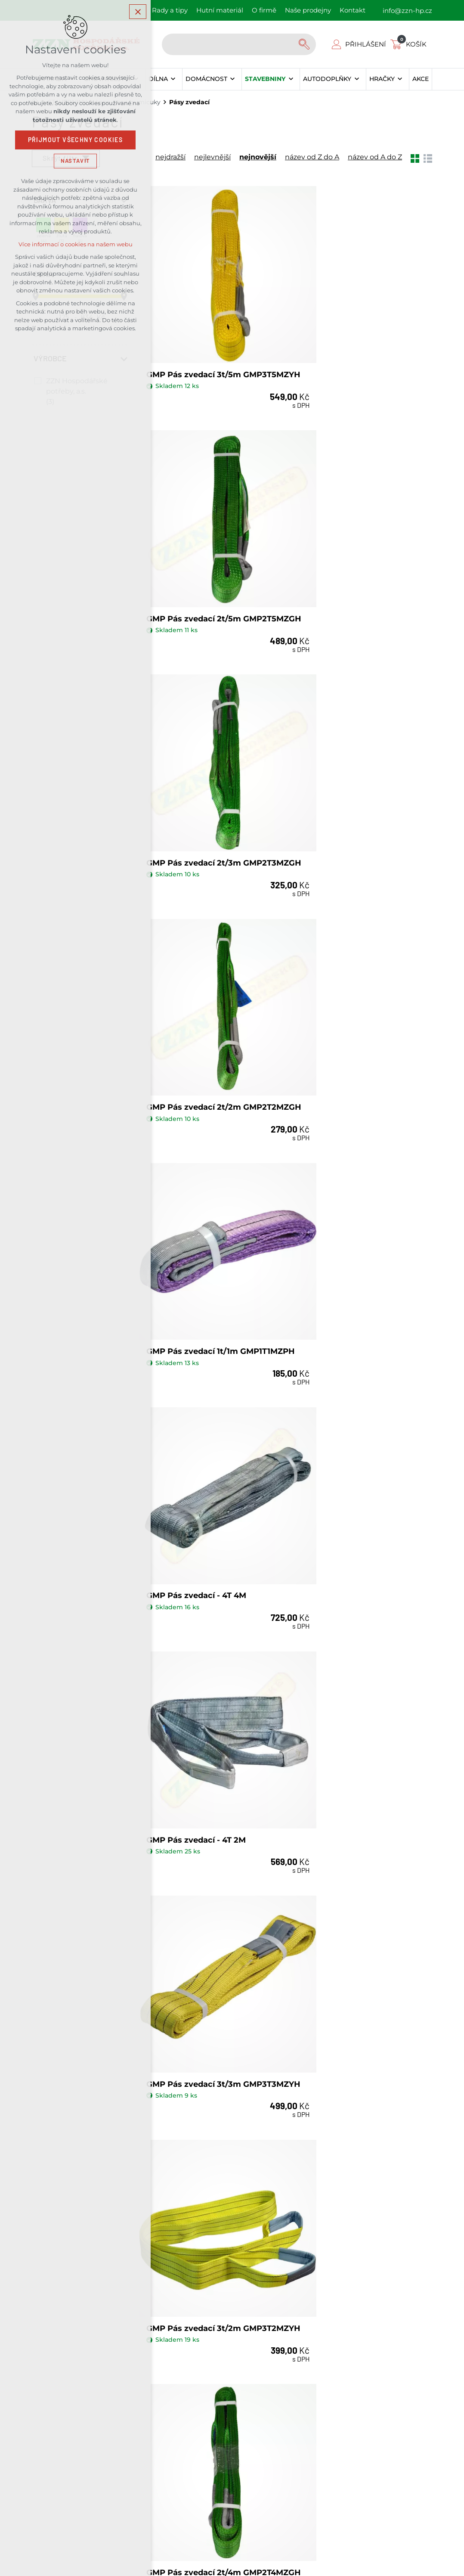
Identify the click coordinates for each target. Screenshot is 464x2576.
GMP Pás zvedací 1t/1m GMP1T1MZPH (192, 784)
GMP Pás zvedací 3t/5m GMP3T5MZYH (194, 344)
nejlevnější (212, 157)
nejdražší (170, 157)
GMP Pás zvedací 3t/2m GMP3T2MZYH (194, 1225)
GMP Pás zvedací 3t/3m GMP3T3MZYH (345, 1004)
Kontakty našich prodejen (310, 2210)
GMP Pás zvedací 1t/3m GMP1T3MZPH (344, 1665)
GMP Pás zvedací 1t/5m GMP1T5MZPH (344, 1445)
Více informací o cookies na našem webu (76, 244)
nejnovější (257, 157)
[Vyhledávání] (305, 44)
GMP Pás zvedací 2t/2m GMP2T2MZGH (345, 564)
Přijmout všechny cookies (75, 140)
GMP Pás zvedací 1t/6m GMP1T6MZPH (193, 1445)
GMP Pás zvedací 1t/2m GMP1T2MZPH (193, 1885)
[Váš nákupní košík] (410, 44)
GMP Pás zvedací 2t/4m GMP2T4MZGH (345, 1225)
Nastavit (75, 161)
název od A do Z (375, 157)
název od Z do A (312, 157)
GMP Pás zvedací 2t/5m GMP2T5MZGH (345, 344)
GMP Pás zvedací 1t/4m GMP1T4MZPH (193, 1665)
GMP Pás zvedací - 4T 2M (196, 999)
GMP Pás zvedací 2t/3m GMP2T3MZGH (194, 564)
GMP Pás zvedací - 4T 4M (348, 779)
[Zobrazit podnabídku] (173, 79)
